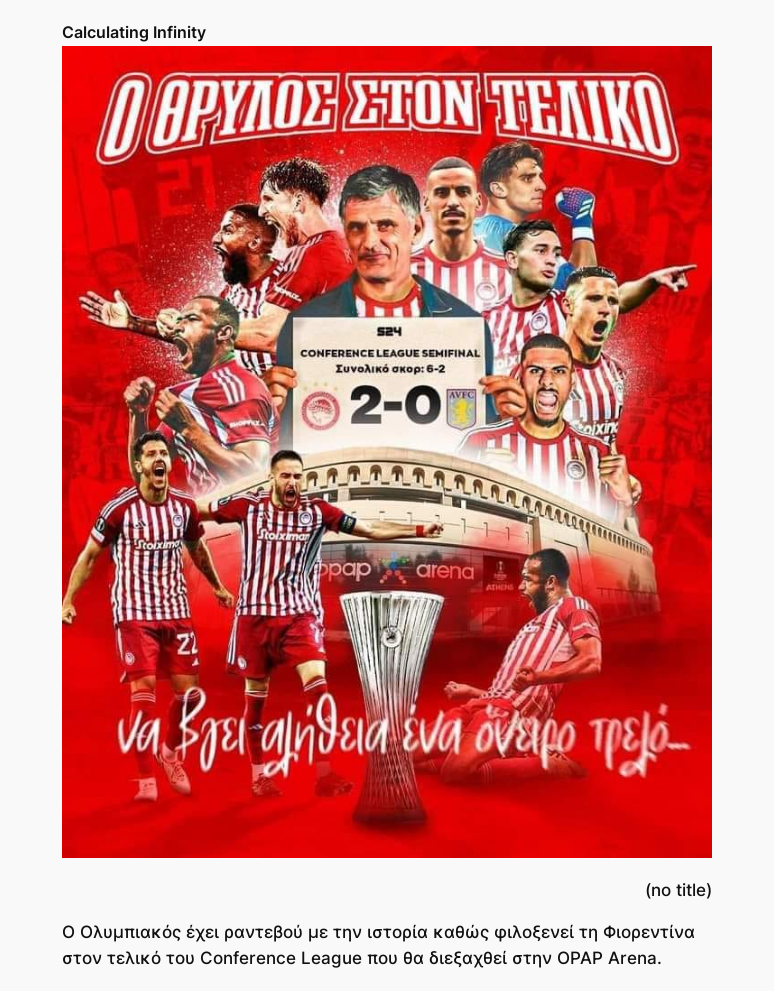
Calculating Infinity (134, 32)
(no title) (678, 890)
